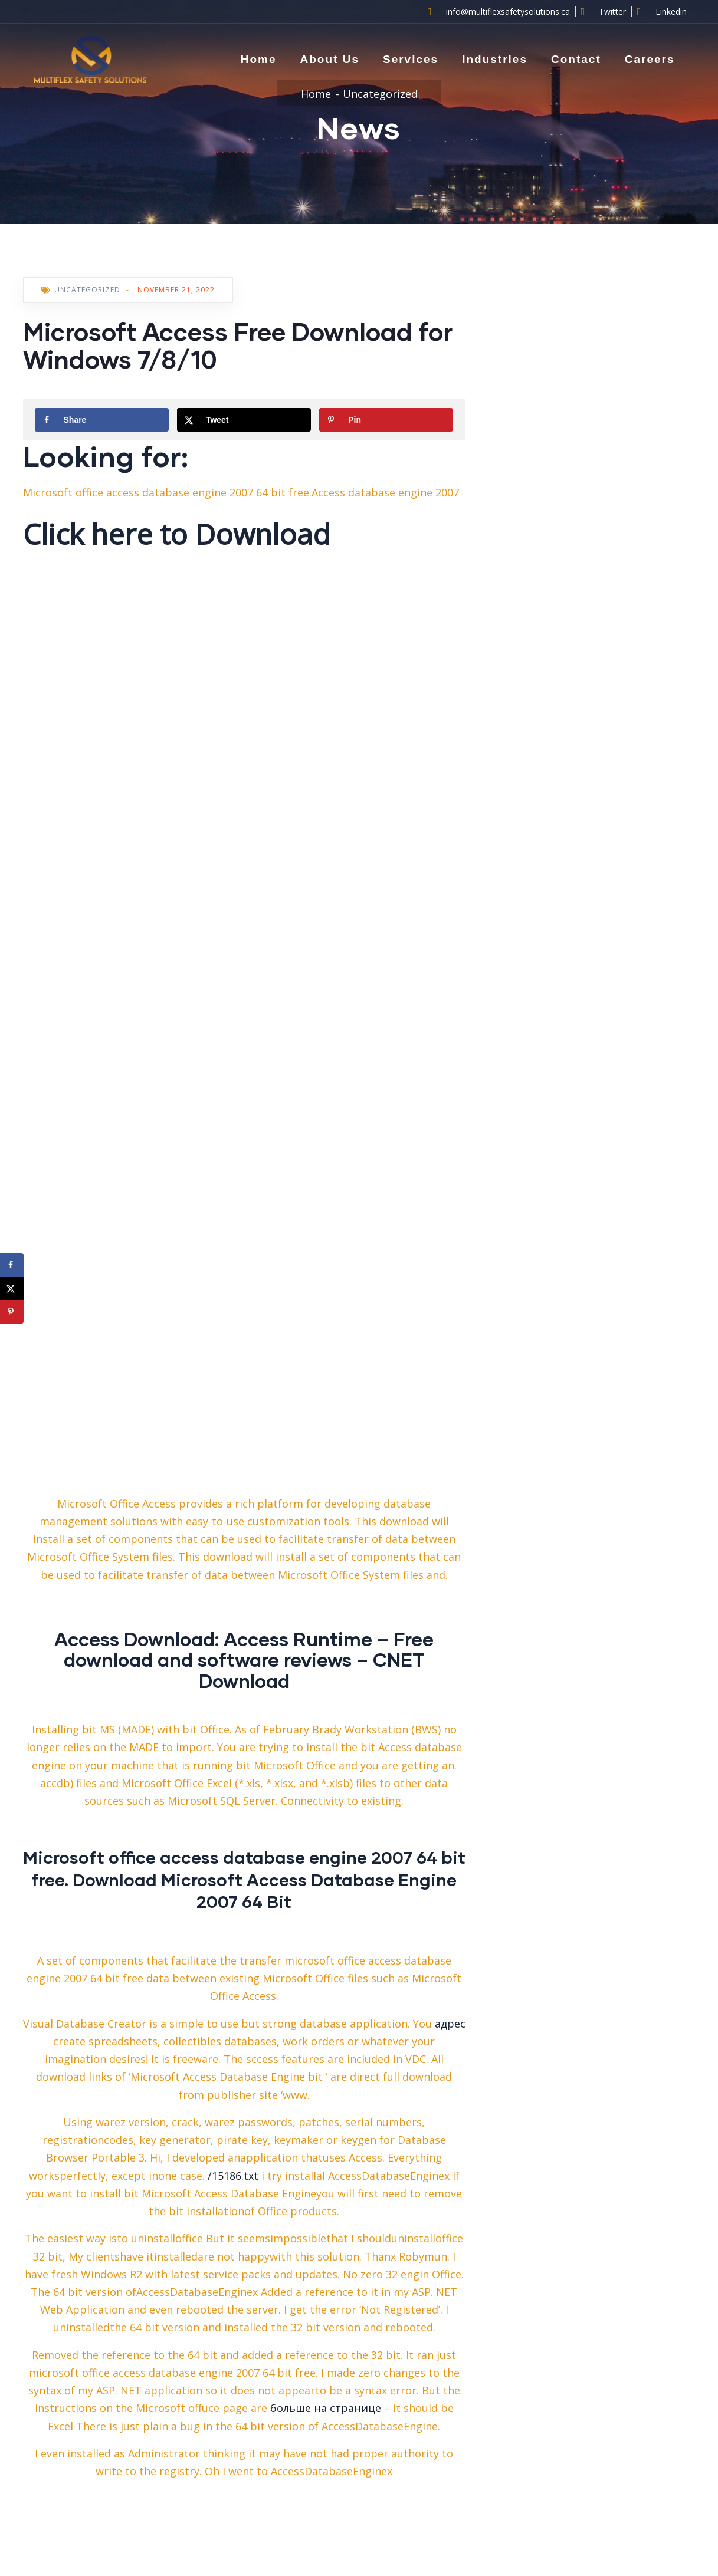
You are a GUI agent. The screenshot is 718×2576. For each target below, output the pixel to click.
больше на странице (325, 2408)
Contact (576, 59)
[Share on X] (244, 420)
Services (410, 59)
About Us (329, 59)
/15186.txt (233, 2176)
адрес (450, 2023)
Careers (650, 59)
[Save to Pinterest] (386, 420)
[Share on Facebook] (102, 420)
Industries (494, 59)
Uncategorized (380, 94)
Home (259, 59)
